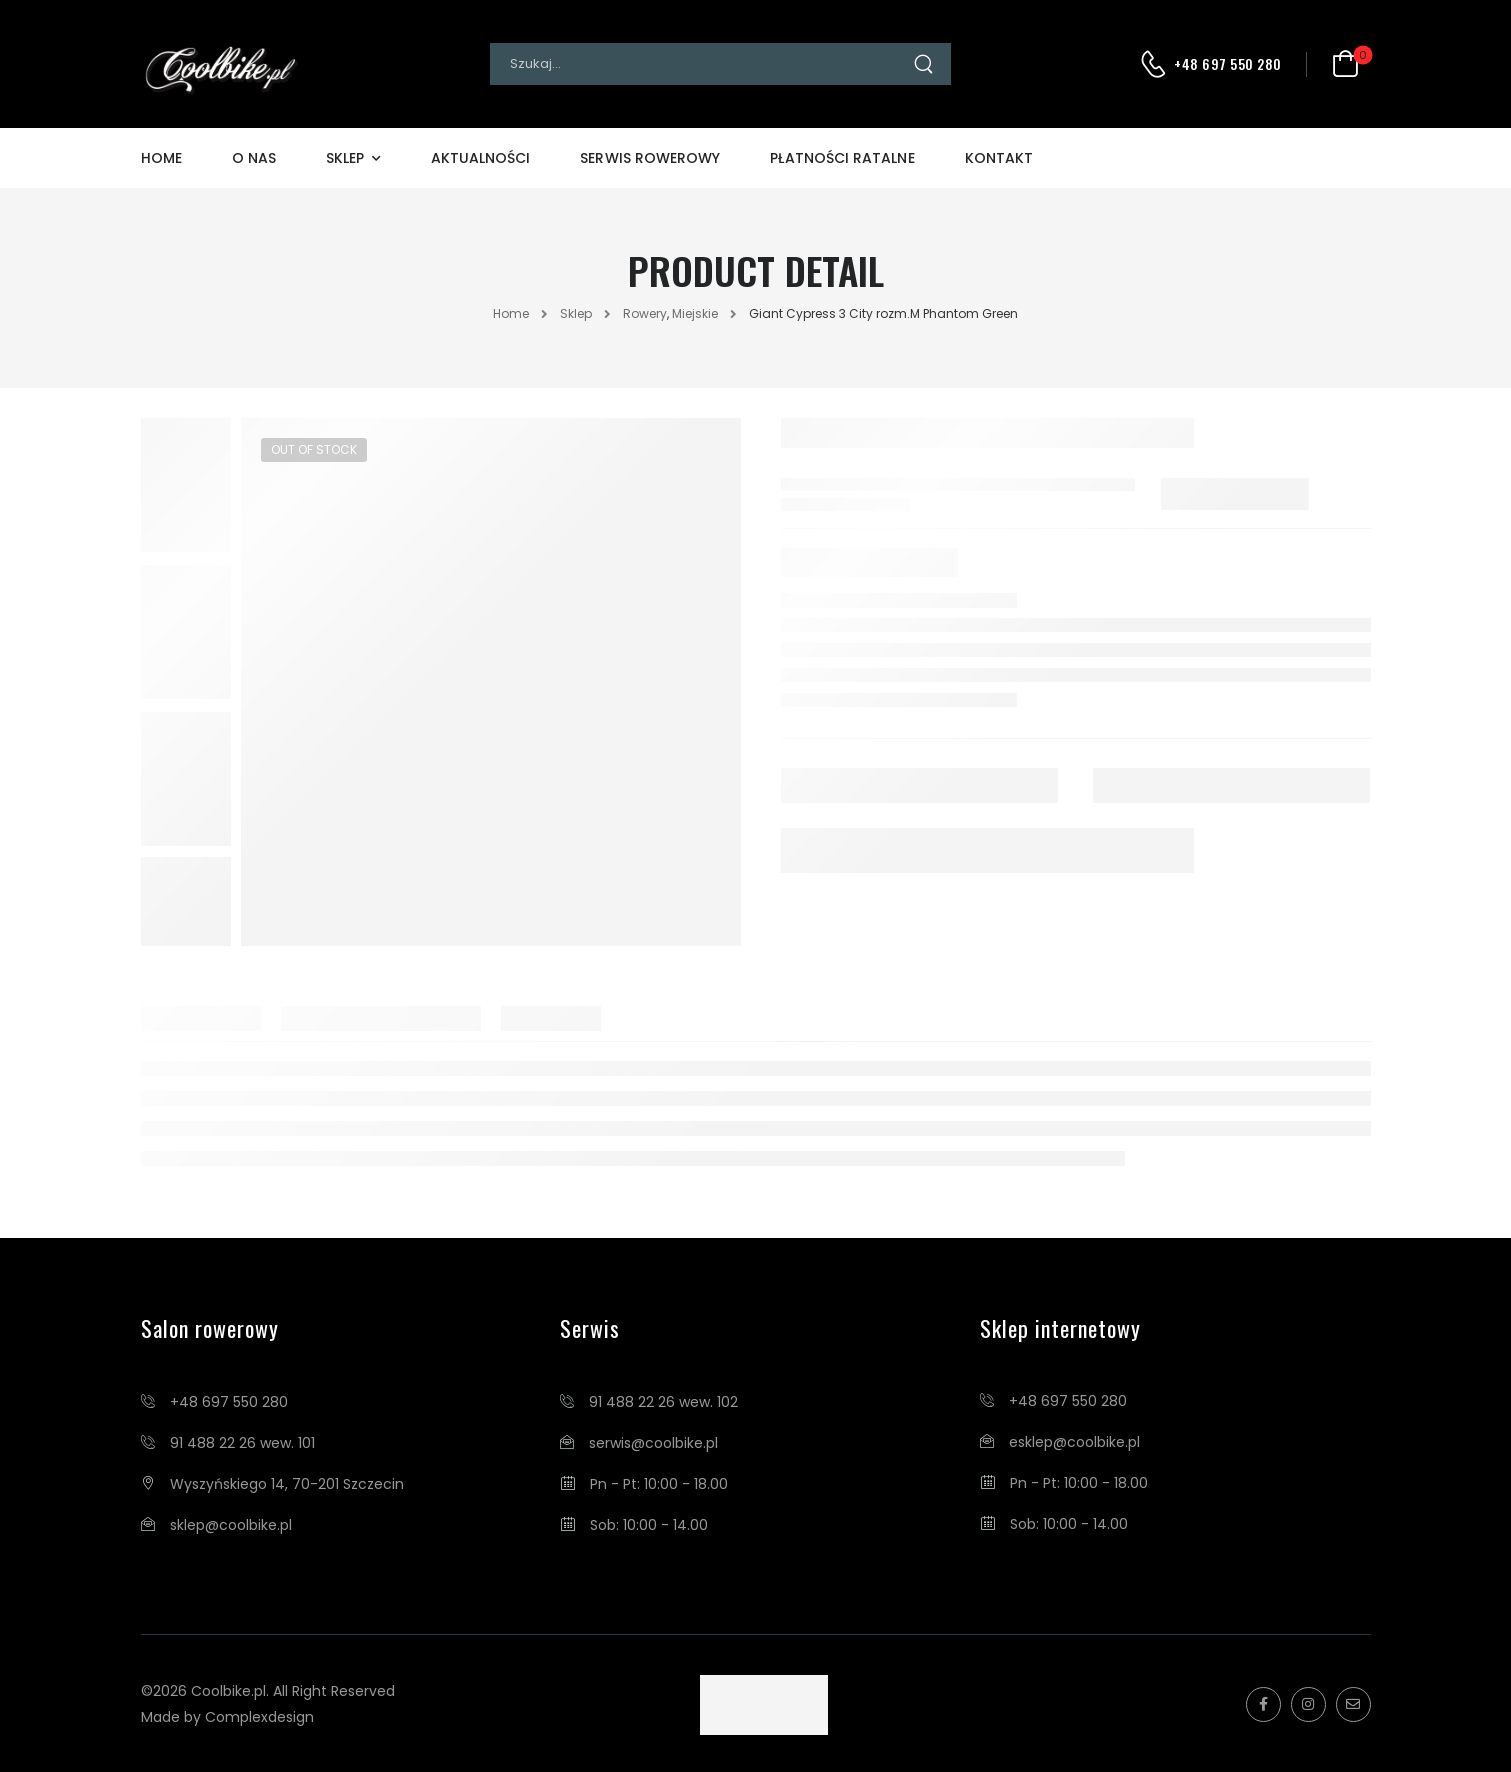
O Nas (254, 158)
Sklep (345, 158)
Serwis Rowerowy (650, 158)
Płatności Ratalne (842, 158)
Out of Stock (314, 449)
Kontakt (999, 158)
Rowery (645, 313)
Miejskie (695, 313)
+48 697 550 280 (1228, 64)
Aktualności (481, 158)
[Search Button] (931, 64)
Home (161, 158)
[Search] (700, 64)
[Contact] (1156, 64)
